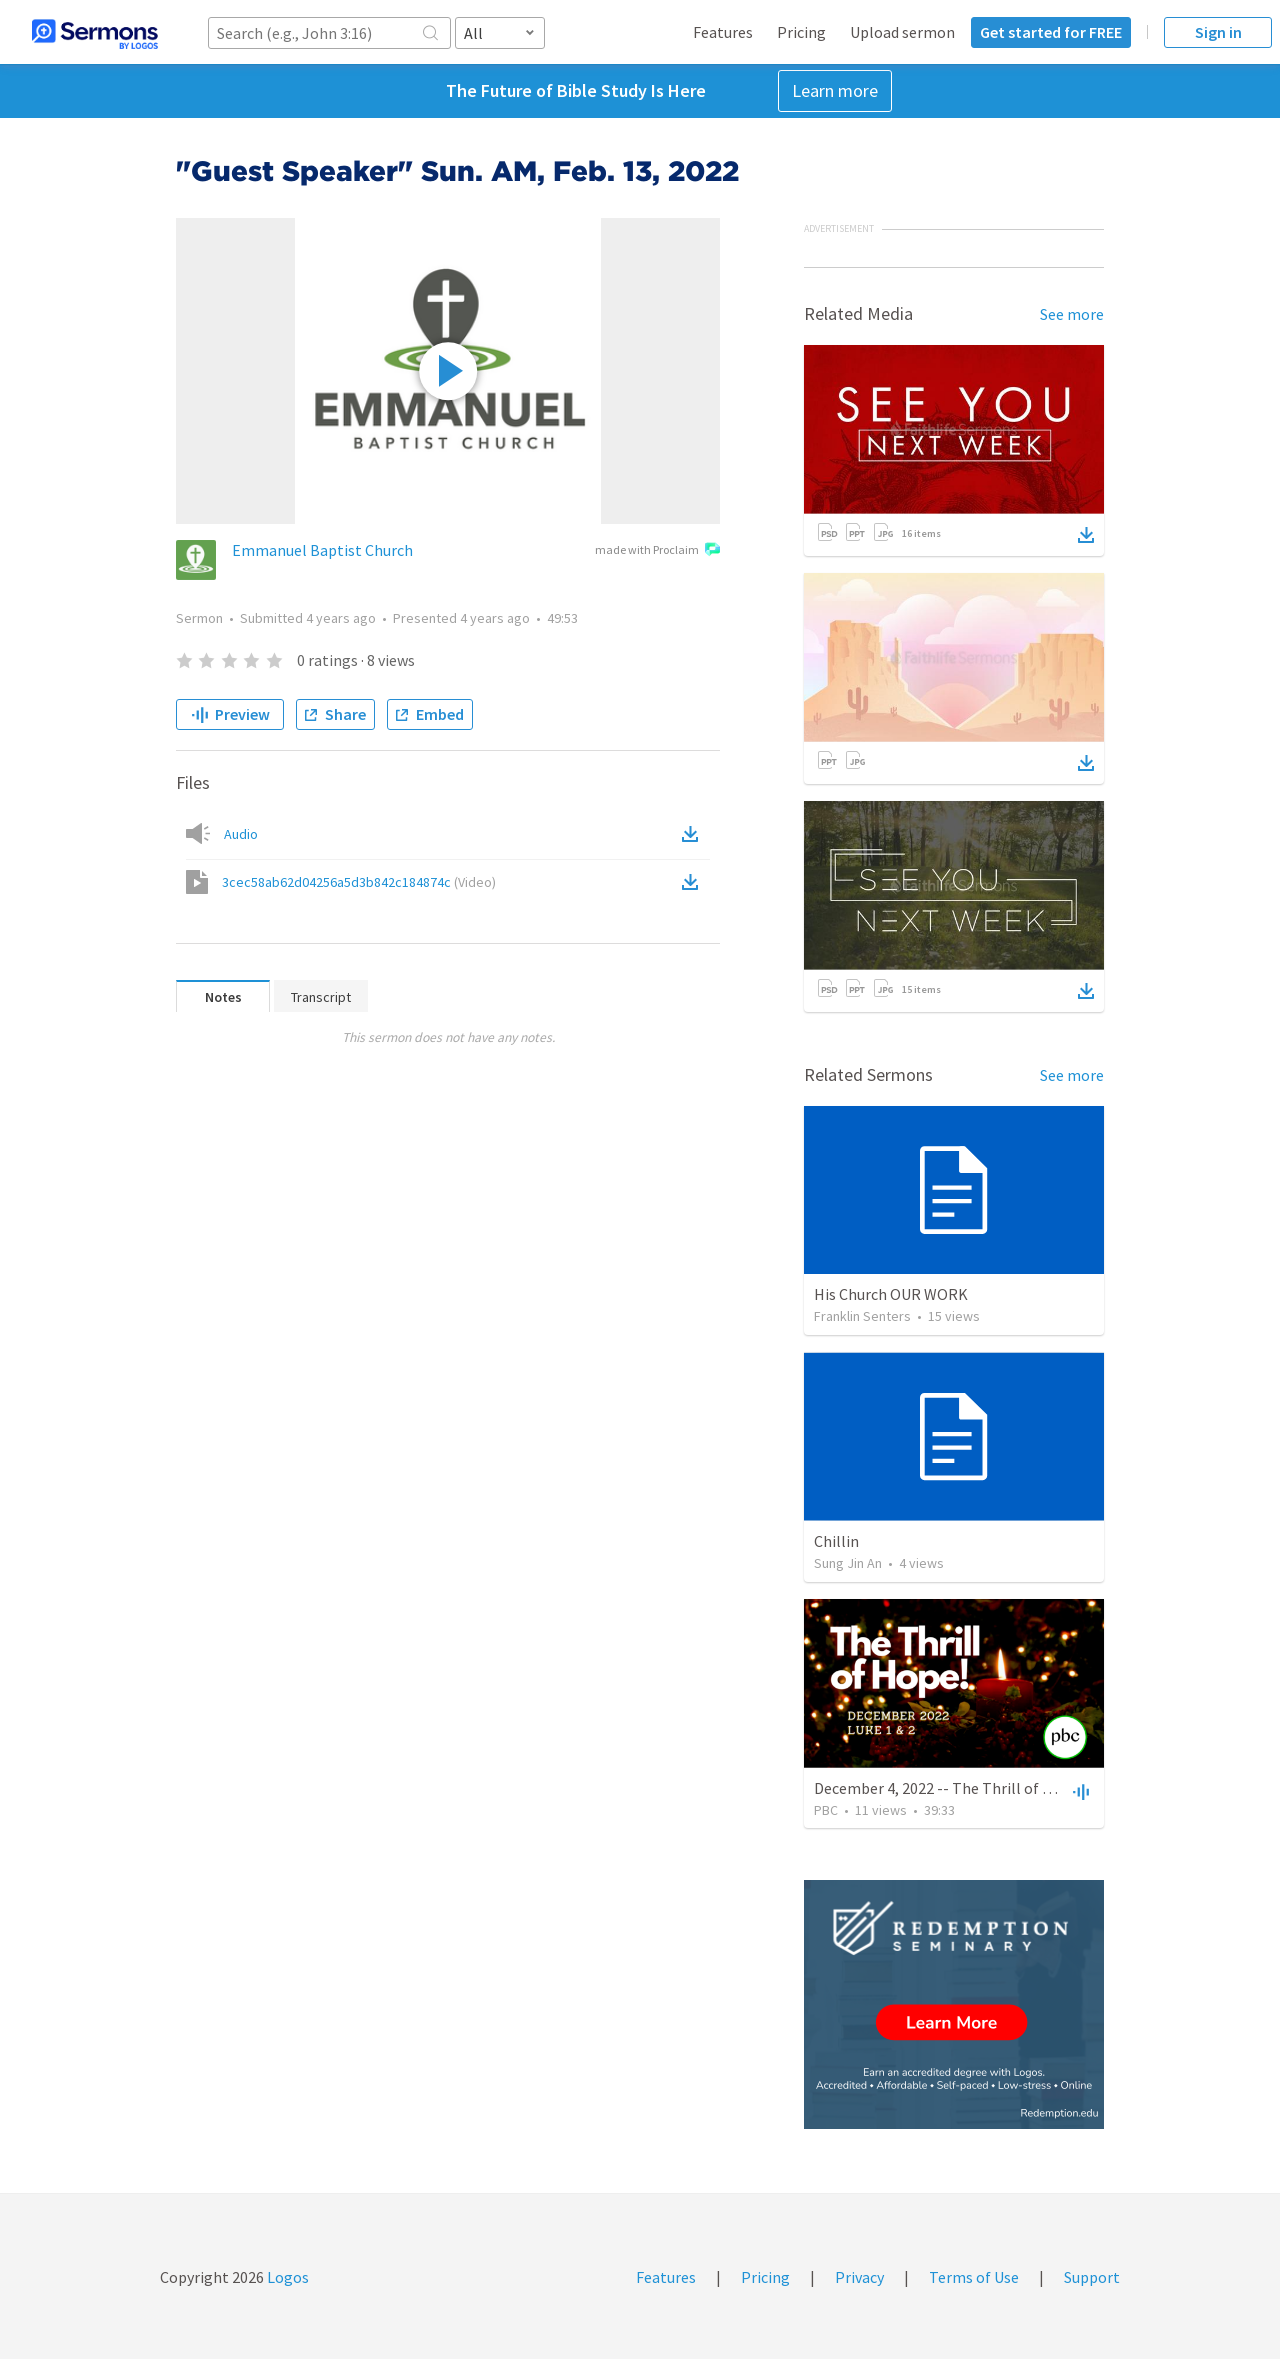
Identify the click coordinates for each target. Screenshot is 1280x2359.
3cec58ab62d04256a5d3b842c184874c (359, 882)
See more (1072, 314)
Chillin (836, 1541)
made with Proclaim (657, 551)
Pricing (801, 32)
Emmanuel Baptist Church (322, 550)
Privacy (859, 2277)
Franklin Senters (862, 1316)
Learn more (835, 90)
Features (723, 32)
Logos (286, 2277)
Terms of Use (974, 2277)
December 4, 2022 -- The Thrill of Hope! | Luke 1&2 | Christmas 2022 (1043, 1788)
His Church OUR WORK (891, 1294)
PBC (826, 1810)
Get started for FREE (1051, 32)
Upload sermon (902, 32)
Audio (241, 834)
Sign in (1218, 32)
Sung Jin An (848, 1563)
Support (1092, 2277)
